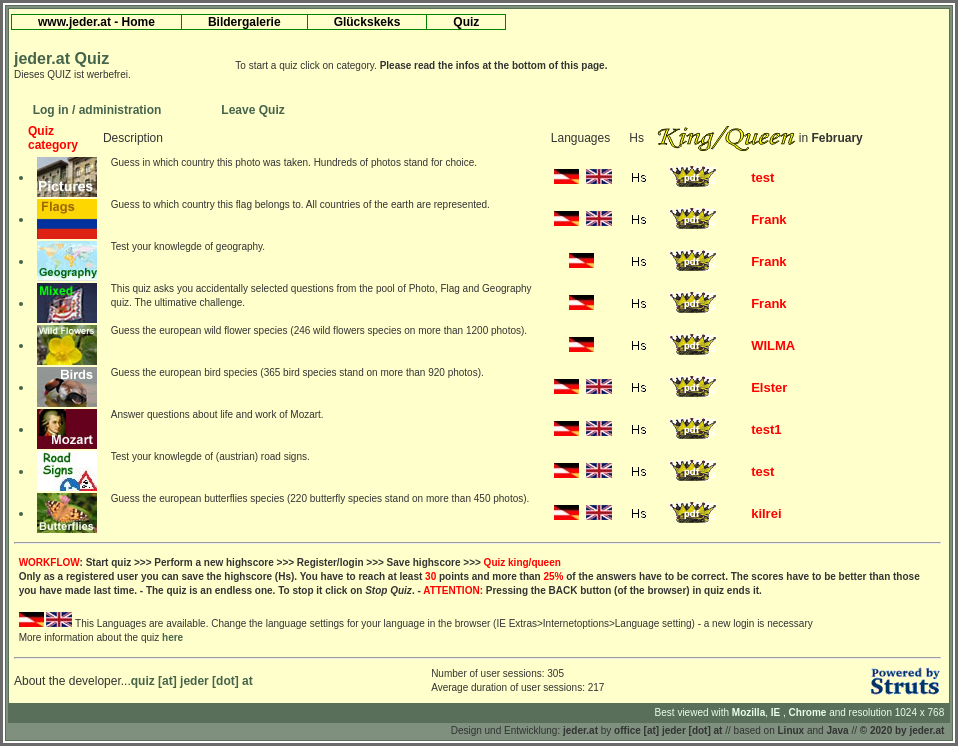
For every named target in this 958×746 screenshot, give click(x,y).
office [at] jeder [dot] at (668, 730)
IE (777, 712)
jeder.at (580, 730)
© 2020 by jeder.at (902, 730)
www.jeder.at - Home (96, 22)
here (172, 637)
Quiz (466, 22)
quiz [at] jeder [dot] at (192, 681)
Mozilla (748, 712)
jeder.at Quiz (61, 58)
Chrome (809, 712)
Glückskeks (367, 22)
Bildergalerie (244, 22)
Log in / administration (97, 110)
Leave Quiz (252, 110)
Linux (791, 730)
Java (837, 730)
